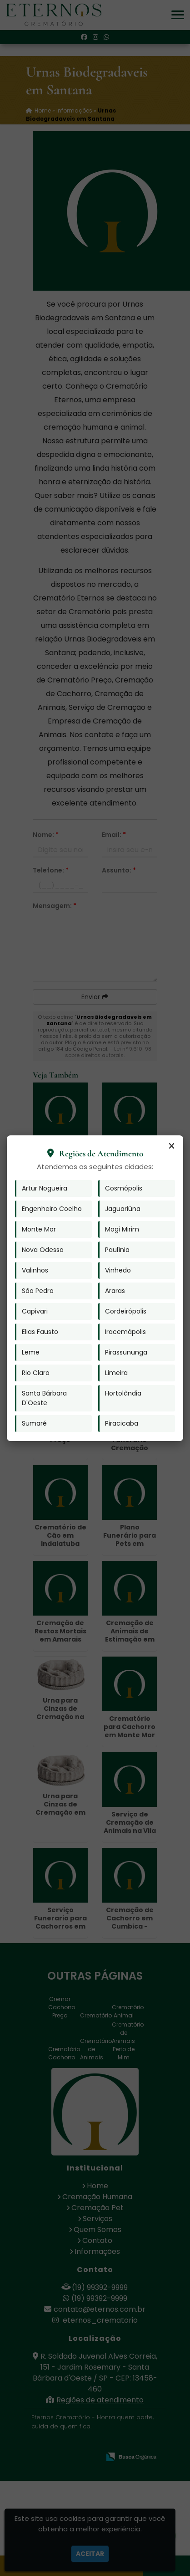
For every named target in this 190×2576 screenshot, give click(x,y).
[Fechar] (171, 1146)
